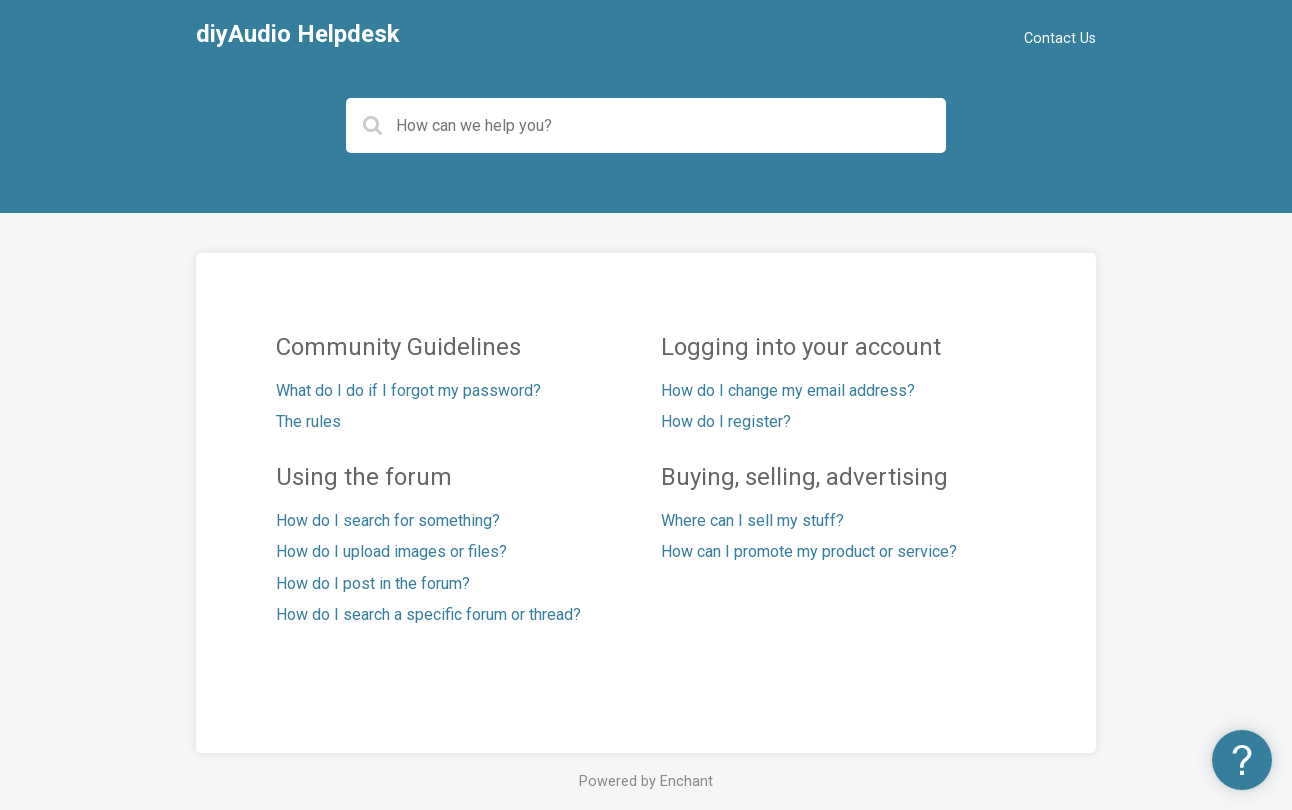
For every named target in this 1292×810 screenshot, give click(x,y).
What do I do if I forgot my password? (408, 390)
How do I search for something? (388, 520)
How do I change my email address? (788, 390)
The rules (308, 421)
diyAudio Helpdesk (298, 34)
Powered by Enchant (646, 781)
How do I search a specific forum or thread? (428, 614)
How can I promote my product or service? (809, 551)
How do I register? (726, 421)
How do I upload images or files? (391, 551)
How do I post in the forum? (373, 583)
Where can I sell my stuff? (752, 520)
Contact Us (1060, 38)
